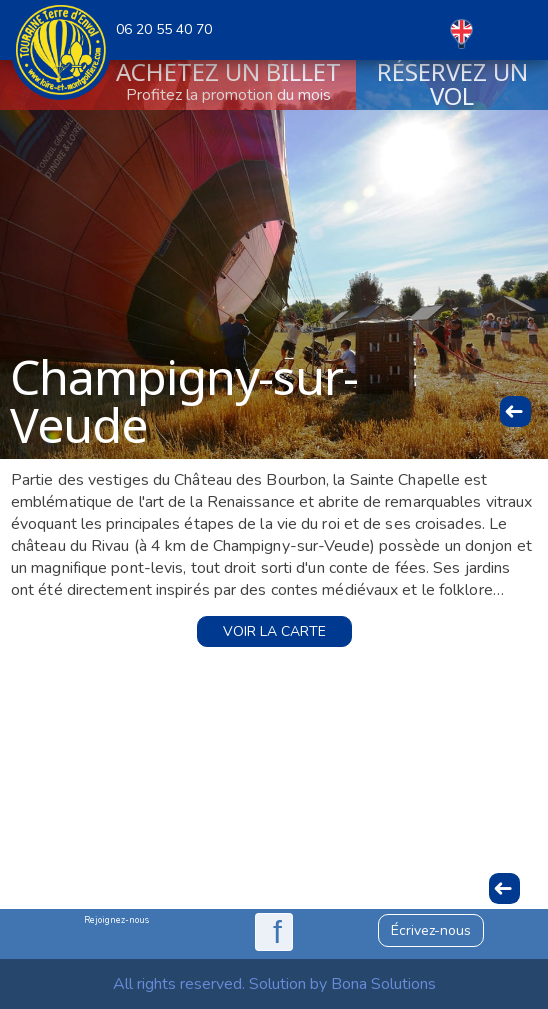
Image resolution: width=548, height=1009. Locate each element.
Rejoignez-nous (116, 920)
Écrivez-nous (431, 930)
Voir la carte (274, 631)
